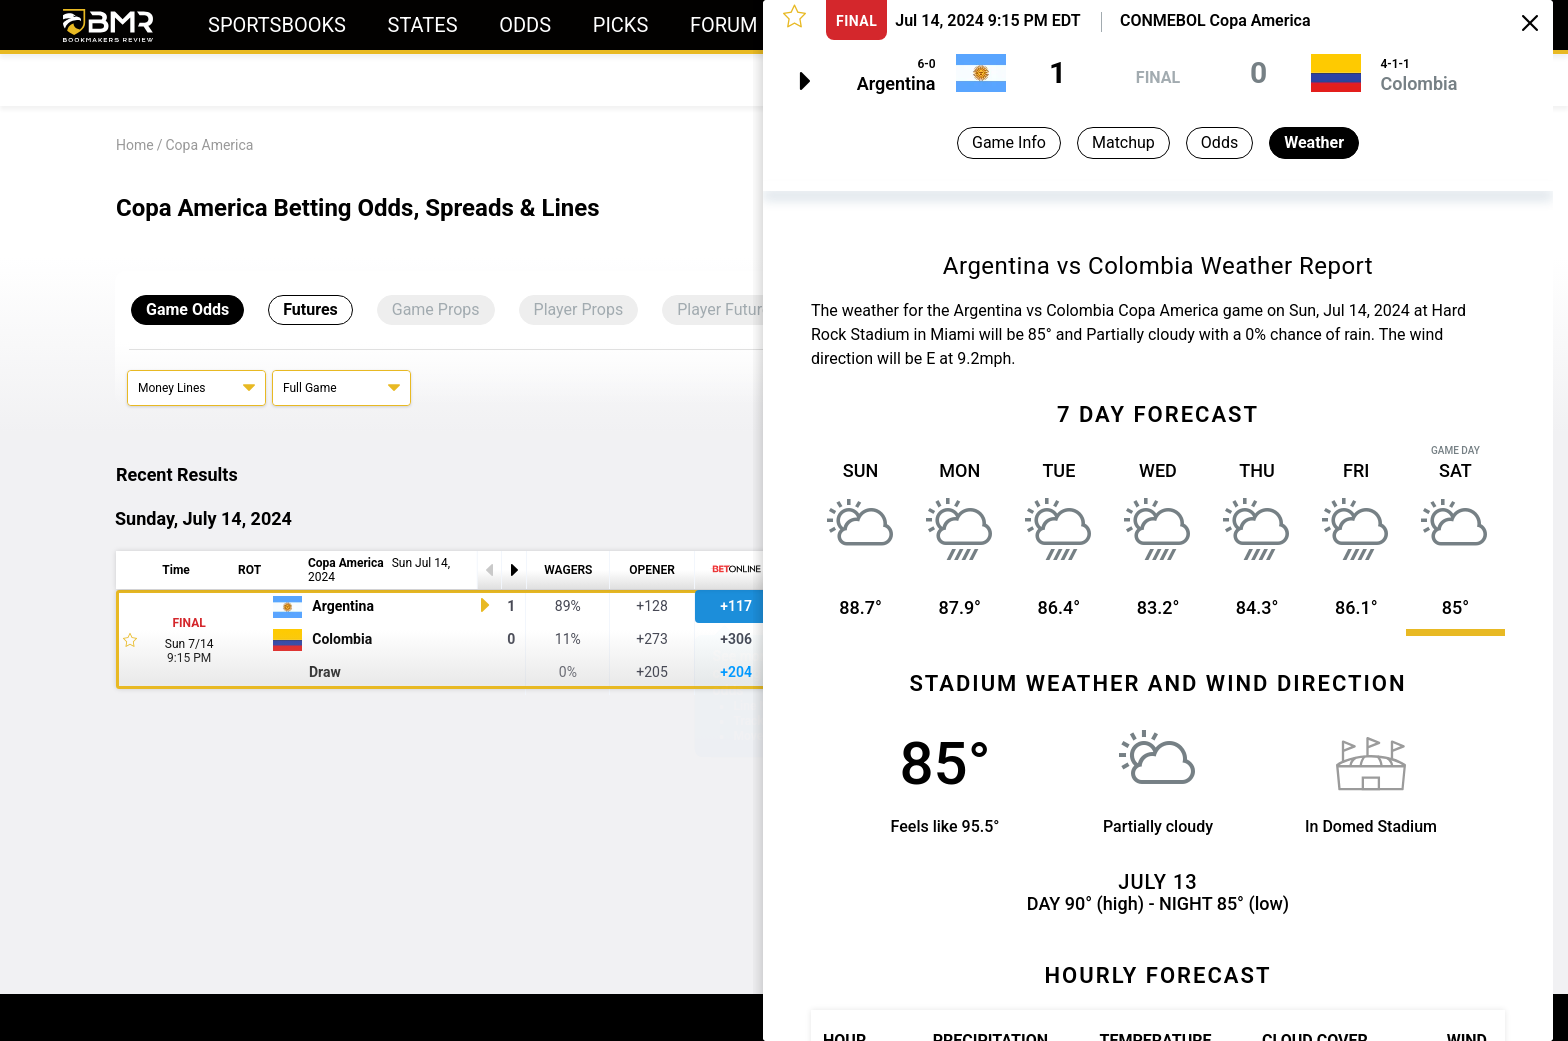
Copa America (209, 145)
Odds (525, 25)
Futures (310, 309)
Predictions (276, 79)
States (423, 25)
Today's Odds (156, 79)
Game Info (1009, 142)
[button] (794, 15)
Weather (1314, 142)
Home (135, 145)
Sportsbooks (277, 25)
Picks (621, 25)
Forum (724, 25)
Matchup (1123, 142)
